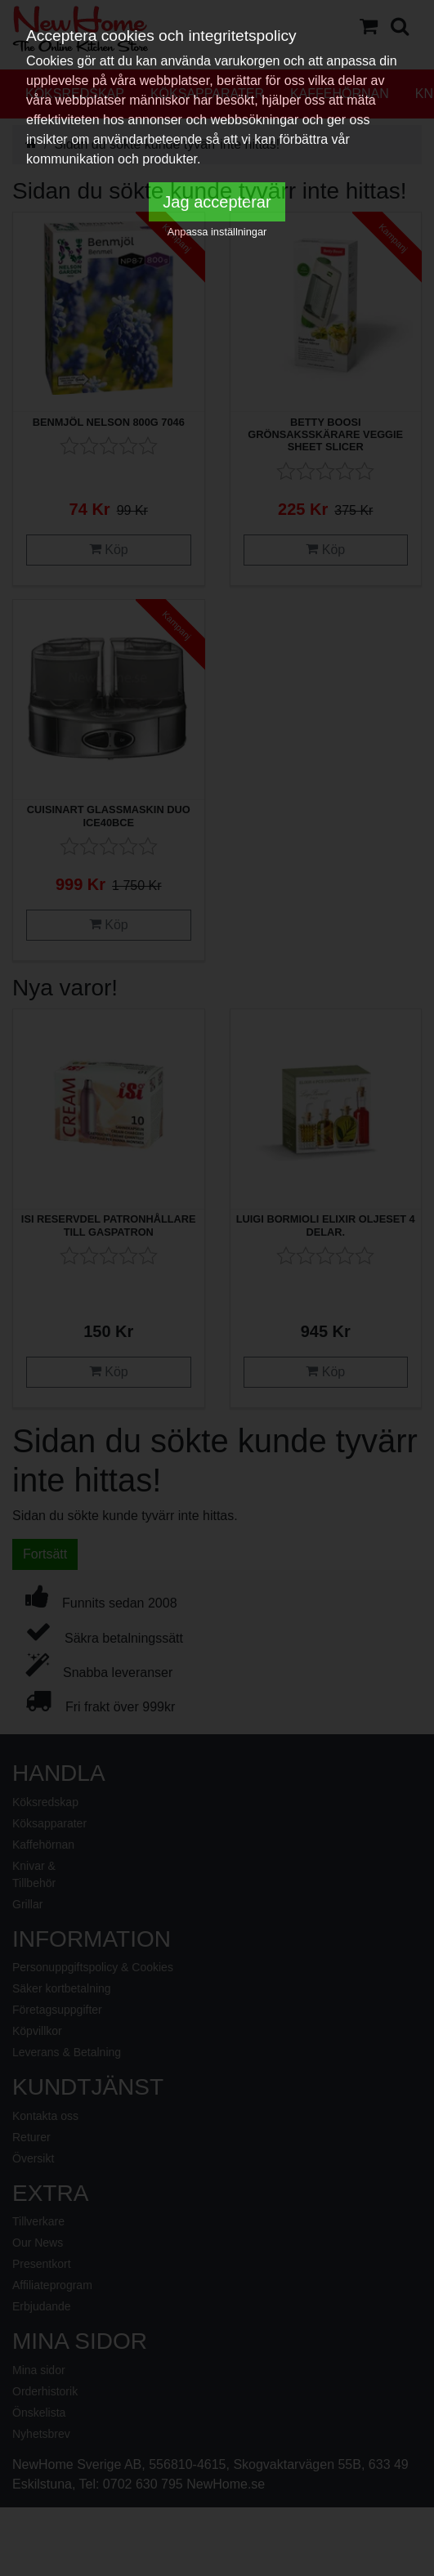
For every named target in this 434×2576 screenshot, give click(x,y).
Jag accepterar (217, 202)
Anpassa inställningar (217, 232)
